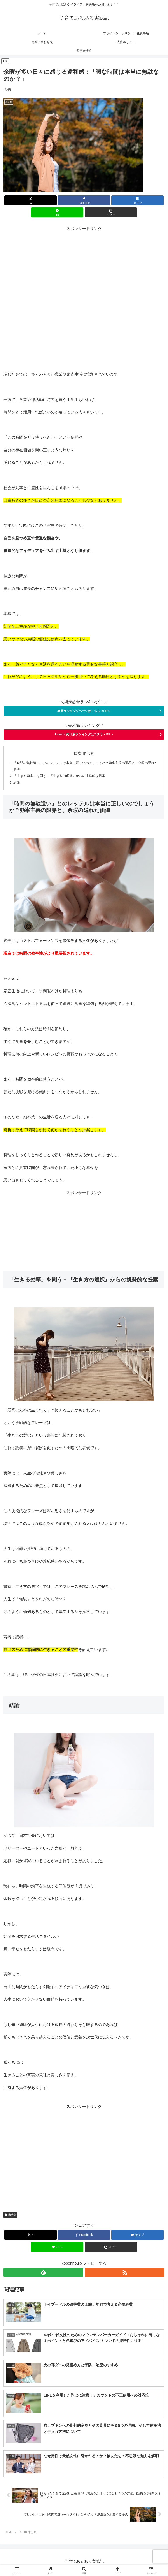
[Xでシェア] (30, 200)
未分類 (10, 2216)
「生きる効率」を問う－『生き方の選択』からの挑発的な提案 (63, 776)
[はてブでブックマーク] (137, 200)
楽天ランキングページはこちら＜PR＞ (83, 711)
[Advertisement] (84, 289)
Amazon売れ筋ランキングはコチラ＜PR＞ (84, 734)
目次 (78, 753)
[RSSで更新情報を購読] (124, 2274)
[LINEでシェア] (57, 212)
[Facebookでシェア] (84, 200)
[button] (111, 212)
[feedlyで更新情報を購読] (43, 2274)
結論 (17, 784)
